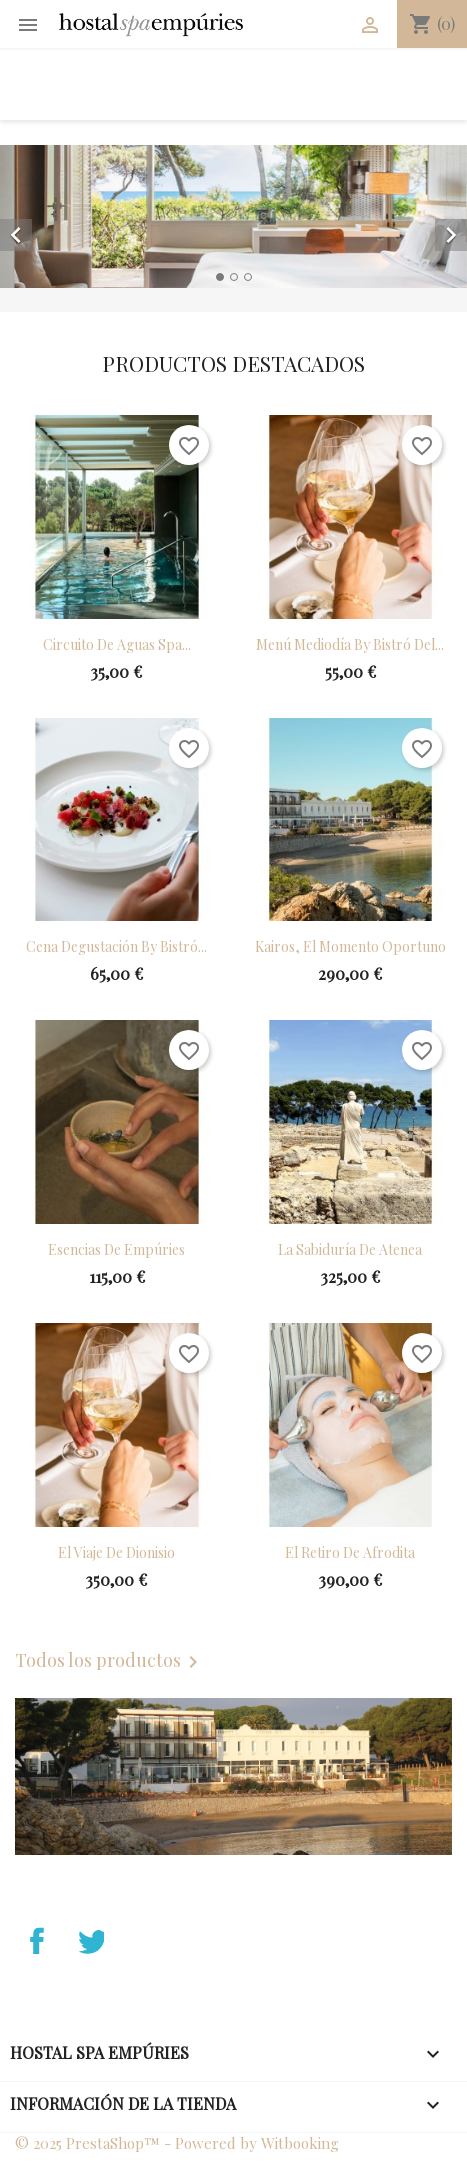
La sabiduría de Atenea (350, 1249)
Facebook (33, 1970)
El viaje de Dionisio (116, 1552)
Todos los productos (110, 1662)
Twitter (88, 1970)
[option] (233, 216)
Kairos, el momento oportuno (350, 946)
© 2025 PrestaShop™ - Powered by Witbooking (177, 2143)
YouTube (143, 1938)
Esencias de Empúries (116, 1249)
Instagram (197, 1938)
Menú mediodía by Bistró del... (350, 644)
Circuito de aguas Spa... (117, 644)
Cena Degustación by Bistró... (116, 946)
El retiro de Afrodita (350, 1552)
